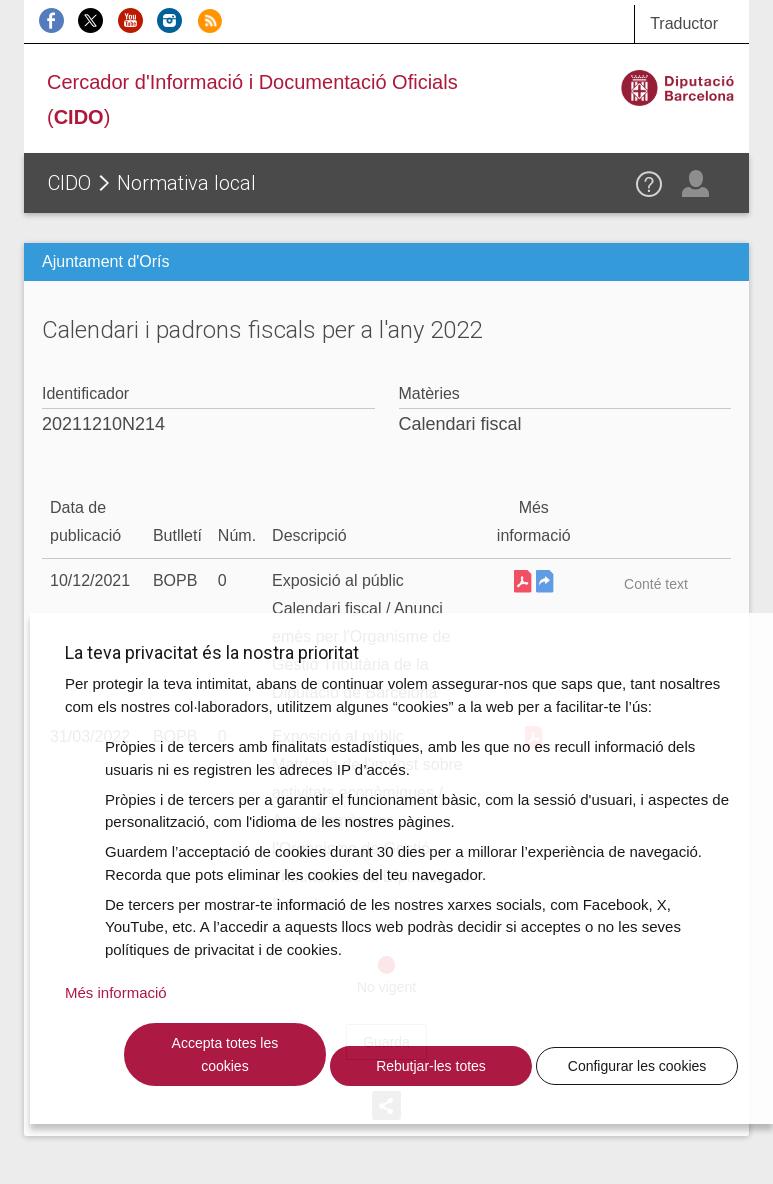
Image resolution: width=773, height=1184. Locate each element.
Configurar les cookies (637, 1066)
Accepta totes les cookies (225, 1054)
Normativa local (186, 183)
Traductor (684, 23)
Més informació (116, 992)
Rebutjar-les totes (431, 1066)
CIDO (69, 183)
